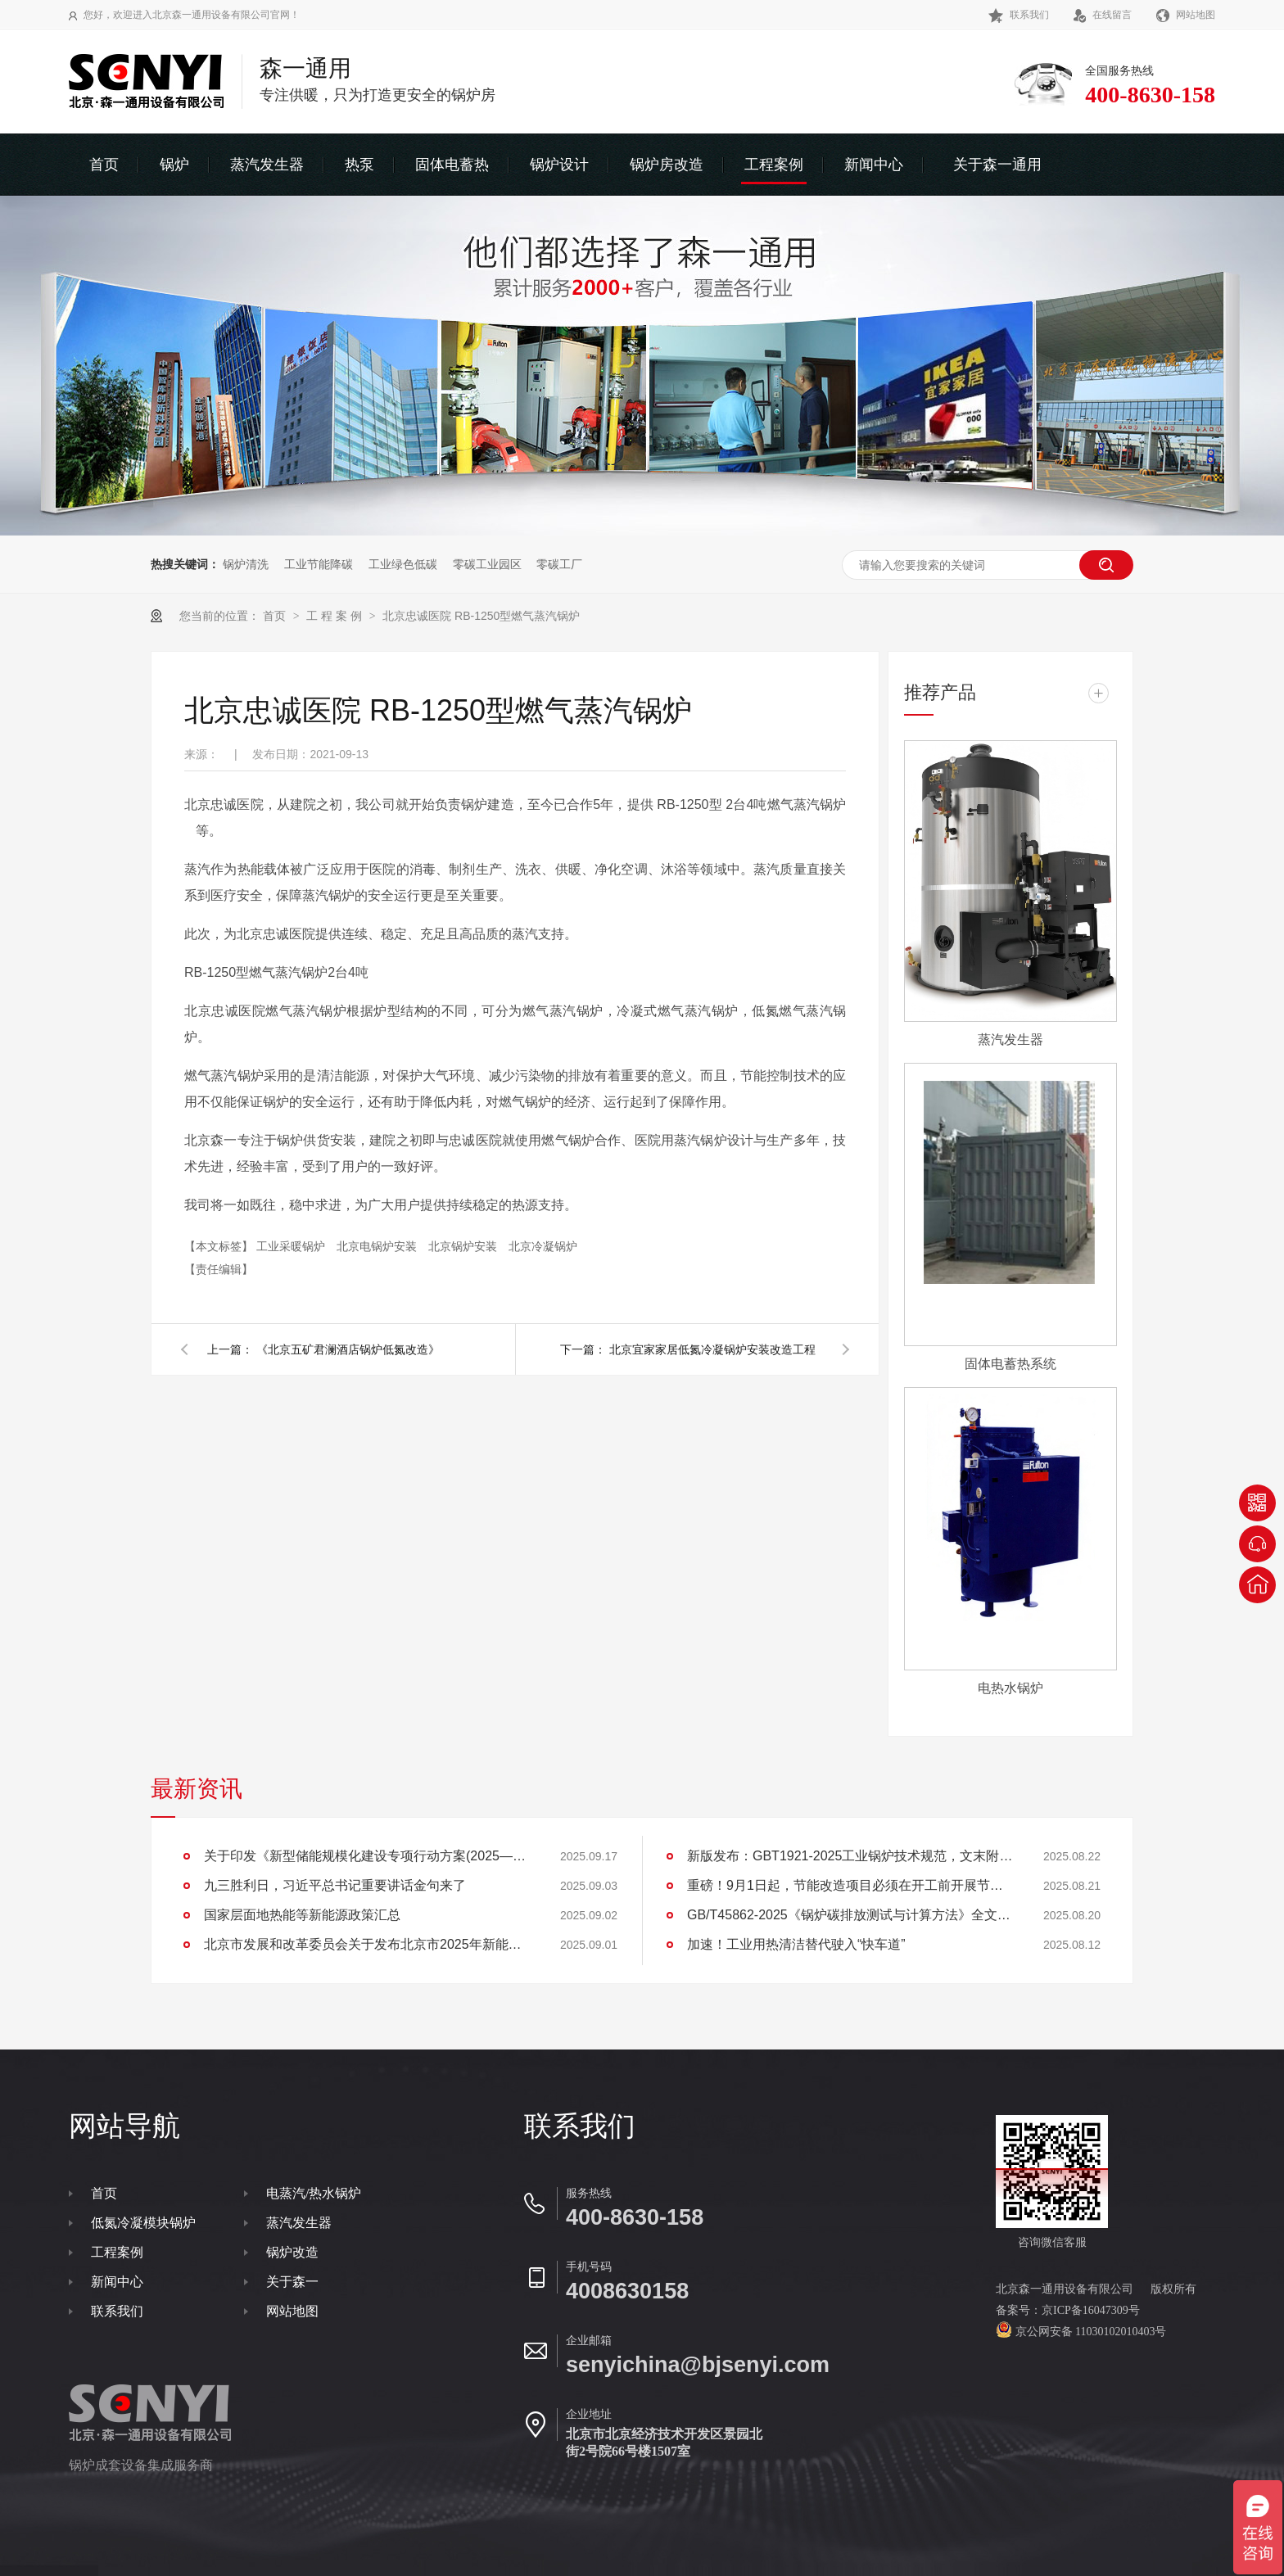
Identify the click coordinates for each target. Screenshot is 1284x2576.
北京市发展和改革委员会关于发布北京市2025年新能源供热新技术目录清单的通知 (367, 1944)
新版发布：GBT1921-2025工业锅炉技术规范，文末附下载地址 (851, 1856)
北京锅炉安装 (464, 1246)
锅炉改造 (292, 2252)
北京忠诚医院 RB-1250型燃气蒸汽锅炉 (481, 615)
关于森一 (292, 2282)
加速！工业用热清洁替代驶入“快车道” (796, 1944)
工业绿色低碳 (402, 564)
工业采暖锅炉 (292, 1246)
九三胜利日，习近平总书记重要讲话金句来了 (335, 1885)
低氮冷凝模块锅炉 (143, 2223)
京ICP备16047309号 (1091, 2310)
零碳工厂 (559, 564)
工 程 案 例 (335, 615)
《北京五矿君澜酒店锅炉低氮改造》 (348, 1349)
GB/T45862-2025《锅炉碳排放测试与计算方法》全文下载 (851, 1915)
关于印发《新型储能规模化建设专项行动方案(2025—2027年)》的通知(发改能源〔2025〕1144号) (367, 1856)
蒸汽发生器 (267, 164)
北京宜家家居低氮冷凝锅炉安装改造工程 (712, 1349)
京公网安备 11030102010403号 (1089, 2331)
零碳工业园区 (487, 564)
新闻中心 (873, 164)
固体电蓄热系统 (1010, 1364)
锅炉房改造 (666, 164)
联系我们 (1018, 14)
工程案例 (773, 164)
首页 (104, 164)
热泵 (359, 164)
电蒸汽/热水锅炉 (313, 2193)
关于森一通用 (997, 164)
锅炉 (174, 164)
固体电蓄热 (452, 164)
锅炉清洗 (246, 564)
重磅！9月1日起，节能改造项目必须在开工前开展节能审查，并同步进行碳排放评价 (851, 1885)
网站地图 (1185, 14)
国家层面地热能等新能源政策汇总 (302, 1915)
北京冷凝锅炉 (543, 1246)
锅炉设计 (559, 164)
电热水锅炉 (1010, 1688)
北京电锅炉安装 (378, 1246)
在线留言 (1103, 14)
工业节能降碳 (318, 564)
